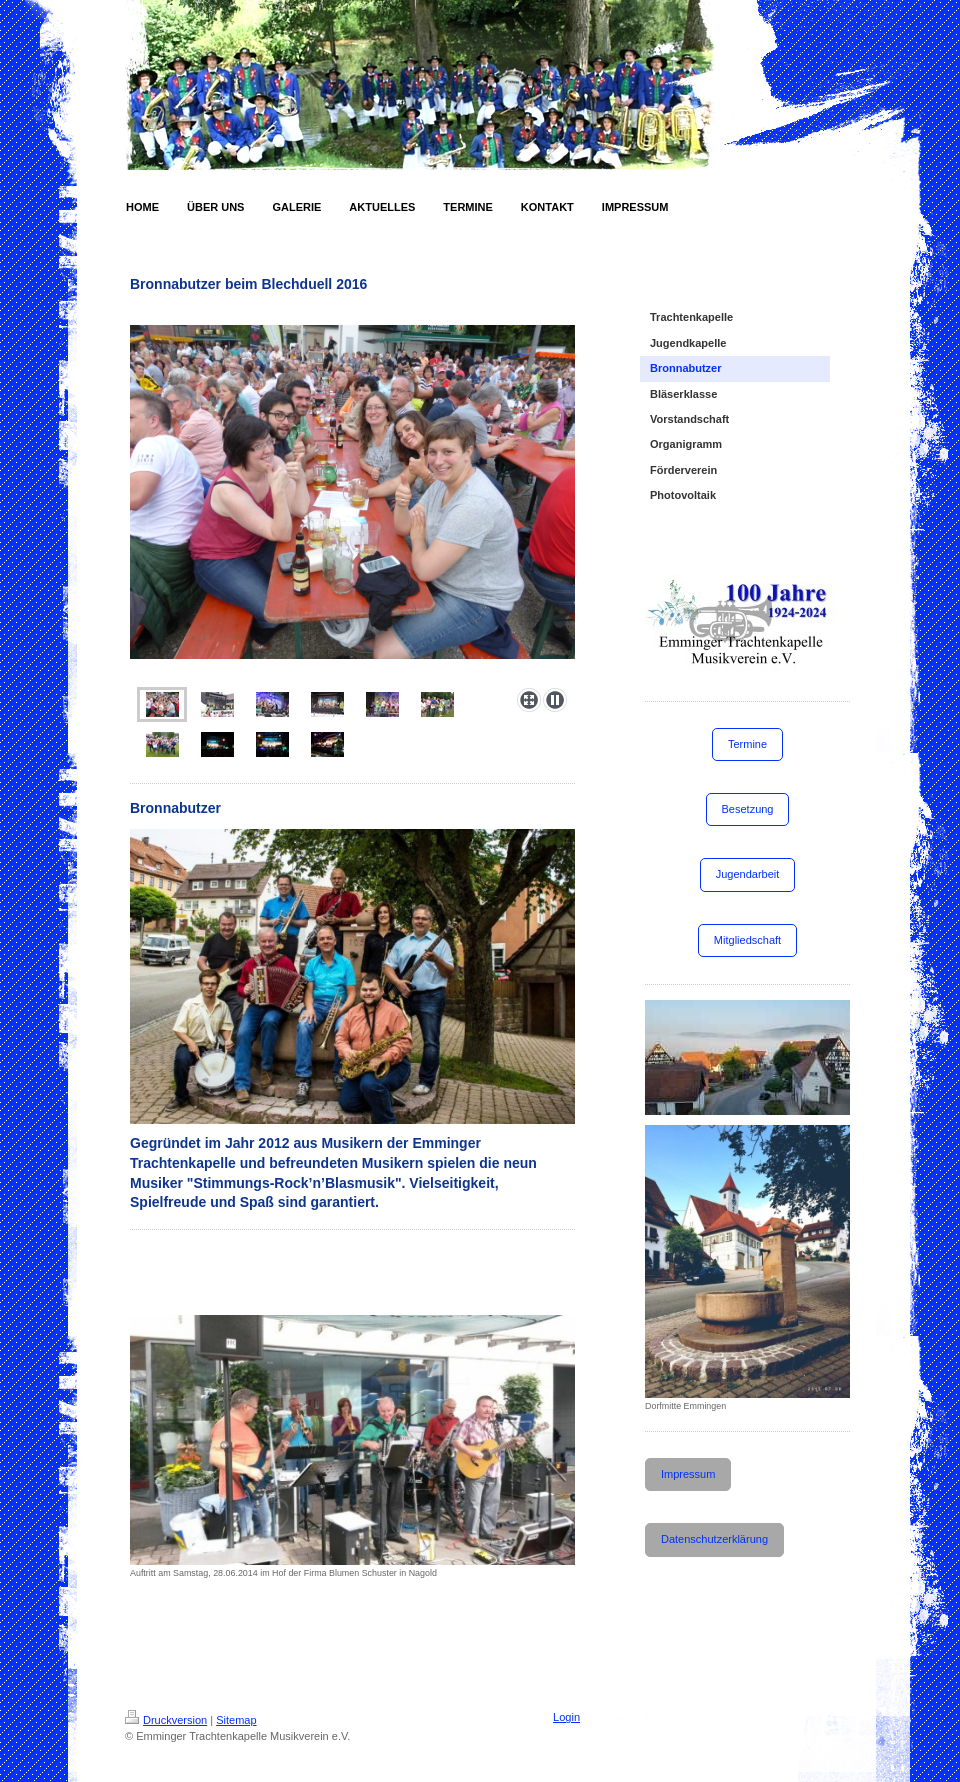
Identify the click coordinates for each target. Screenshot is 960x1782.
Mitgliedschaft (747, 940)
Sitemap (236, 1720)
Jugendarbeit (748, 874)
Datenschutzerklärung (714, 1539)
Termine (747, 744)
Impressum (688, 1474)
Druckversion (166, 1720)
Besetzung (748, 809)
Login (566, 1717)
